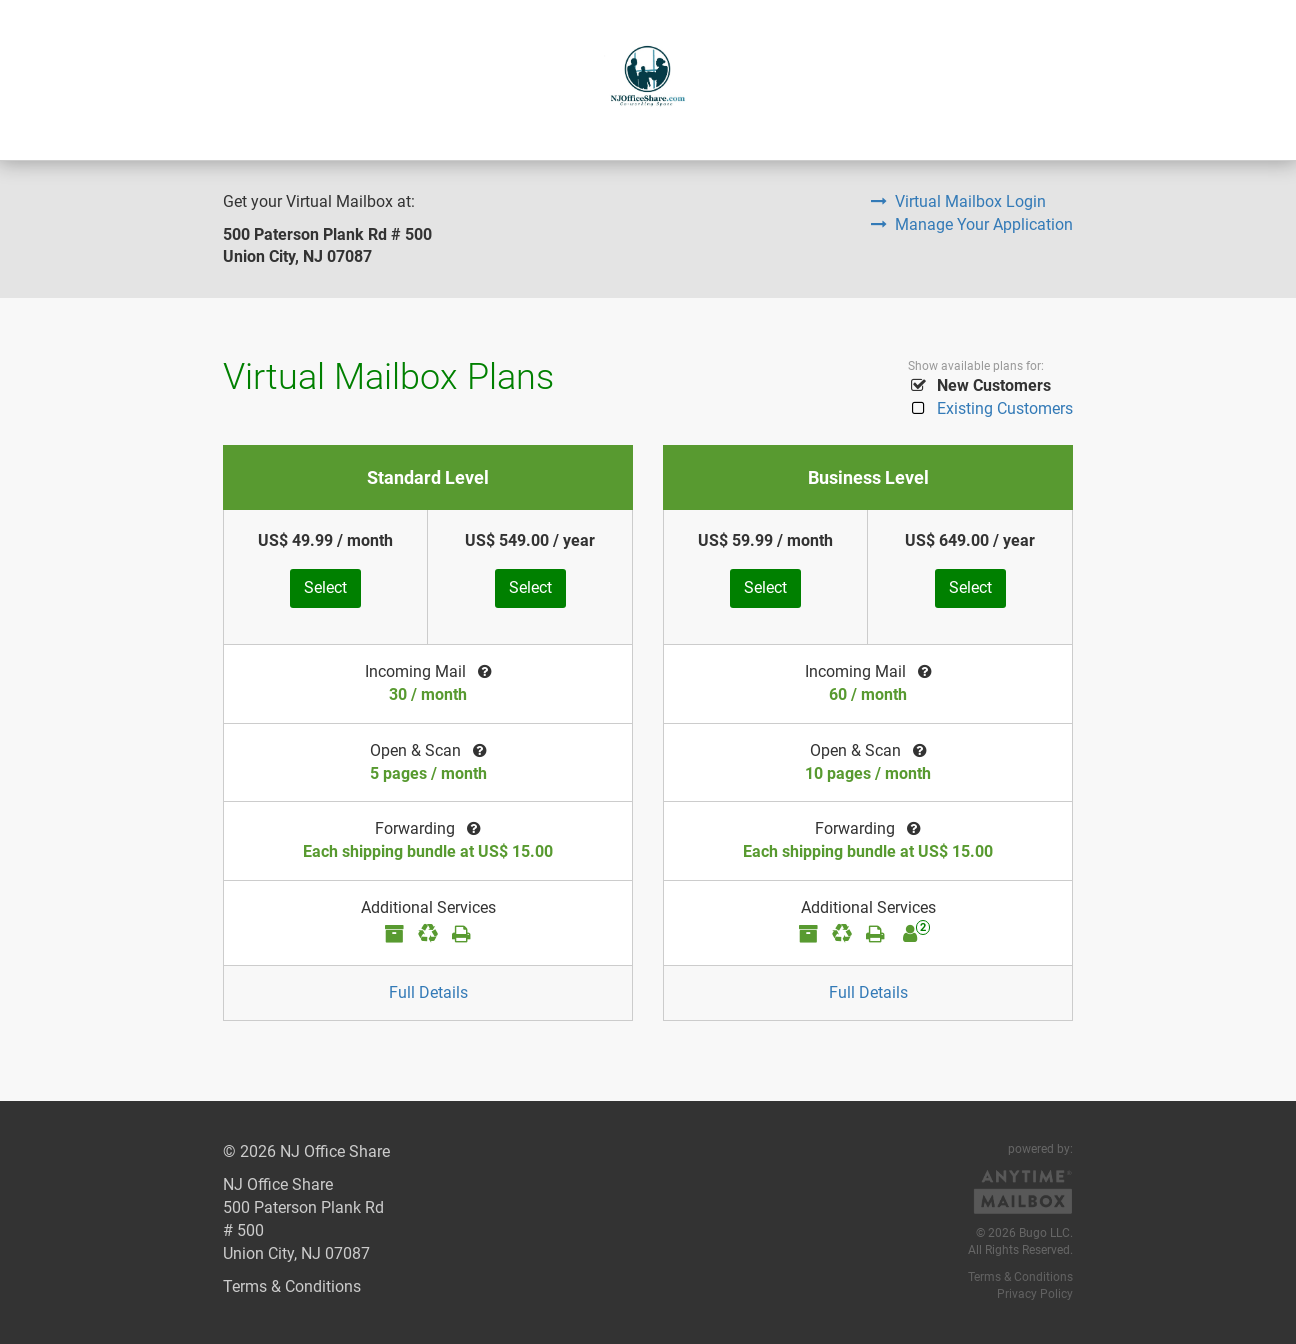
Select (325, 587)
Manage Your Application (972, 224)
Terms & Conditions (292, 1286)
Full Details (428, 992)
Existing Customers (990, 408)
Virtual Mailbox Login (958, 201)
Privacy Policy (1035, 1294)
